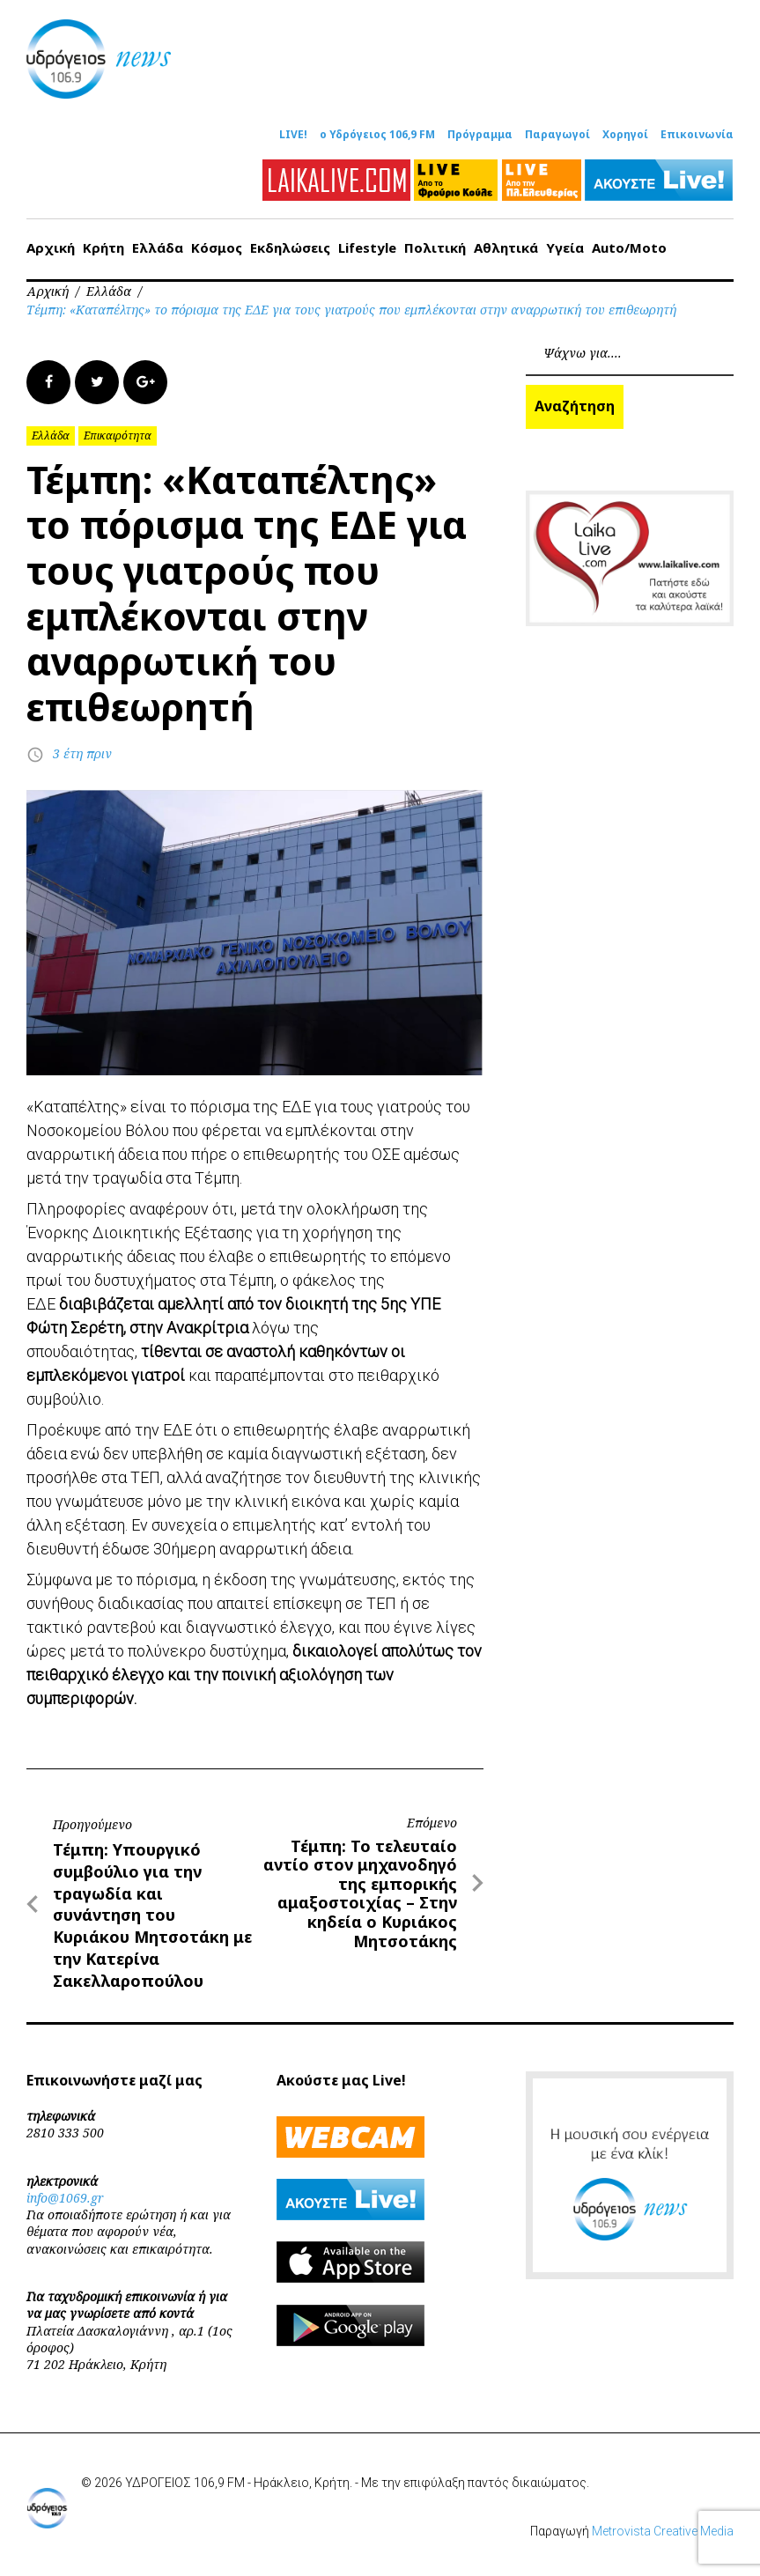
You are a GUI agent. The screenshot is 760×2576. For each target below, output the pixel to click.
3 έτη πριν (82, 752)
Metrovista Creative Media (663, 2530)
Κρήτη (103, 246)
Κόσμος (216, 246)
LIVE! (293, 135)
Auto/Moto (629, 246)
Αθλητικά (506, 246)
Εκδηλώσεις (290, 246)
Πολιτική (435, 246)
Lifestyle (367, 246)
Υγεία (565, 246)
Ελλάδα (157, 246)
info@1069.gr (65, 2196)
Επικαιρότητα (117, 434)
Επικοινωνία (697, 135)
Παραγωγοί (557, 135)
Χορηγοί (625, 135)
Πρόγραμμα (480, 135)
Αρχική (50, 246)
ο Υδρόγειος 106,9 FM (377, 135)
